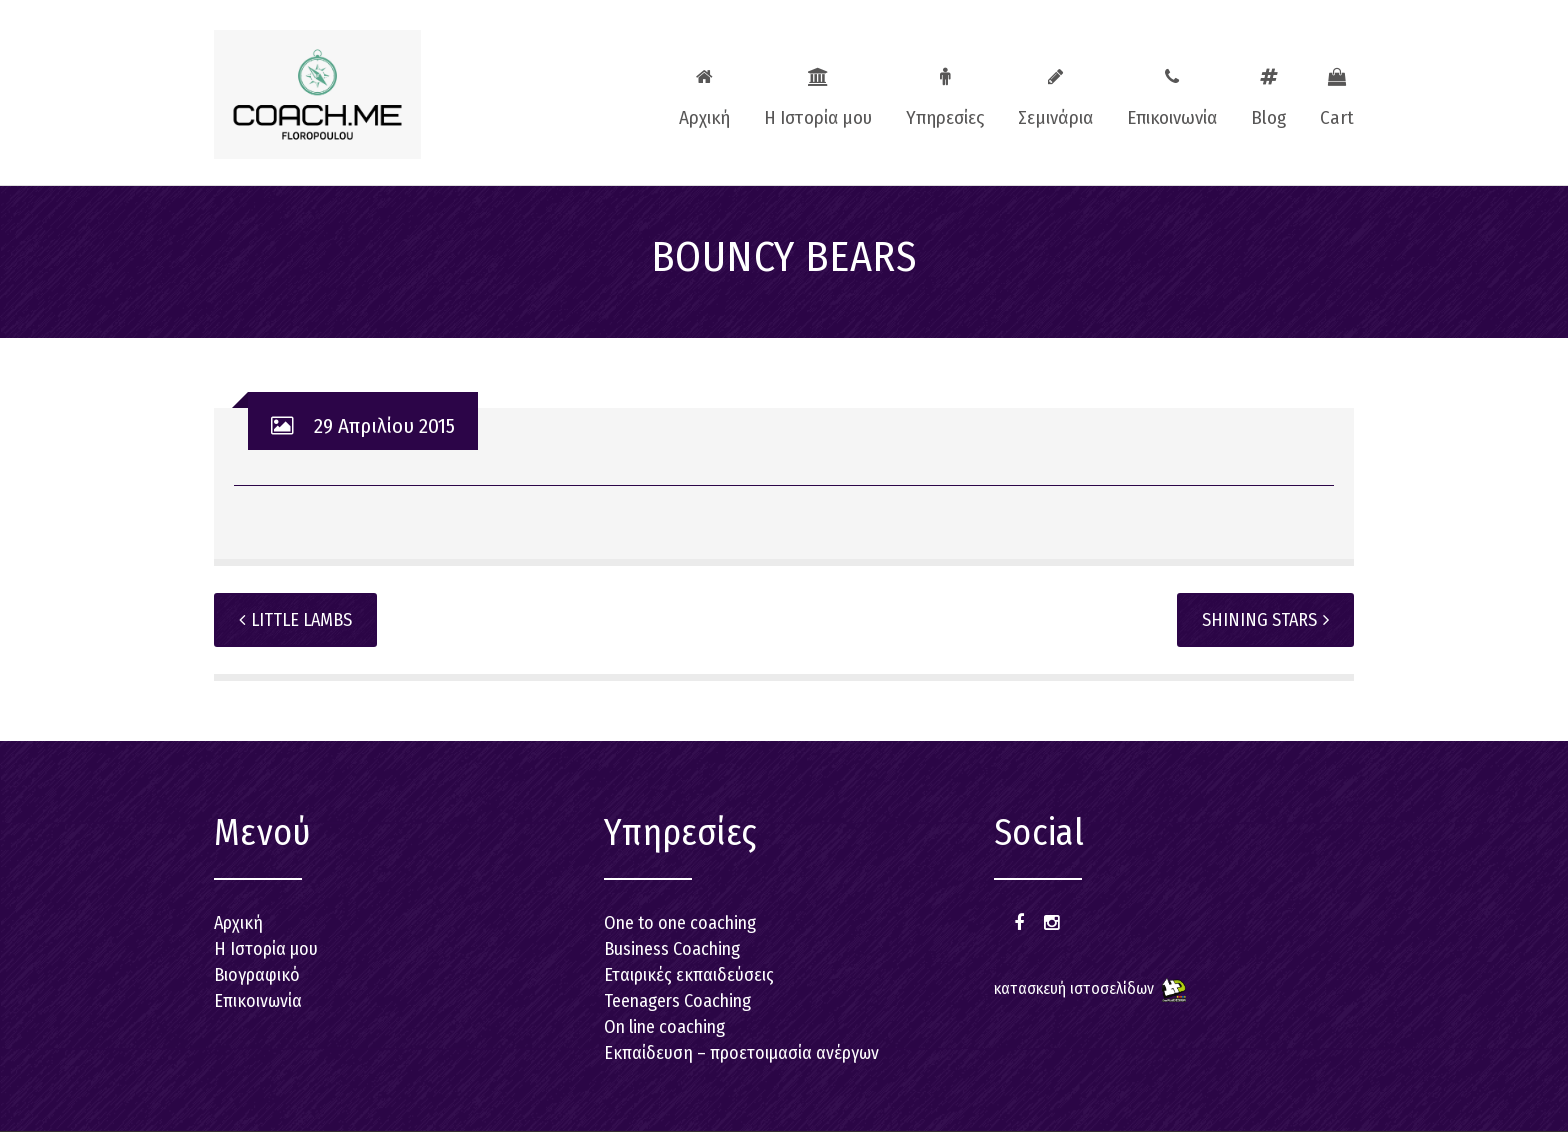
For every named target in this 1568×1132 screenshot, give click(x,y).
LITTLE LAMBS (295, 620)
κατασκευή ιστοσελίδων (1074, 988)
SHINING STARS (1265, 620)
